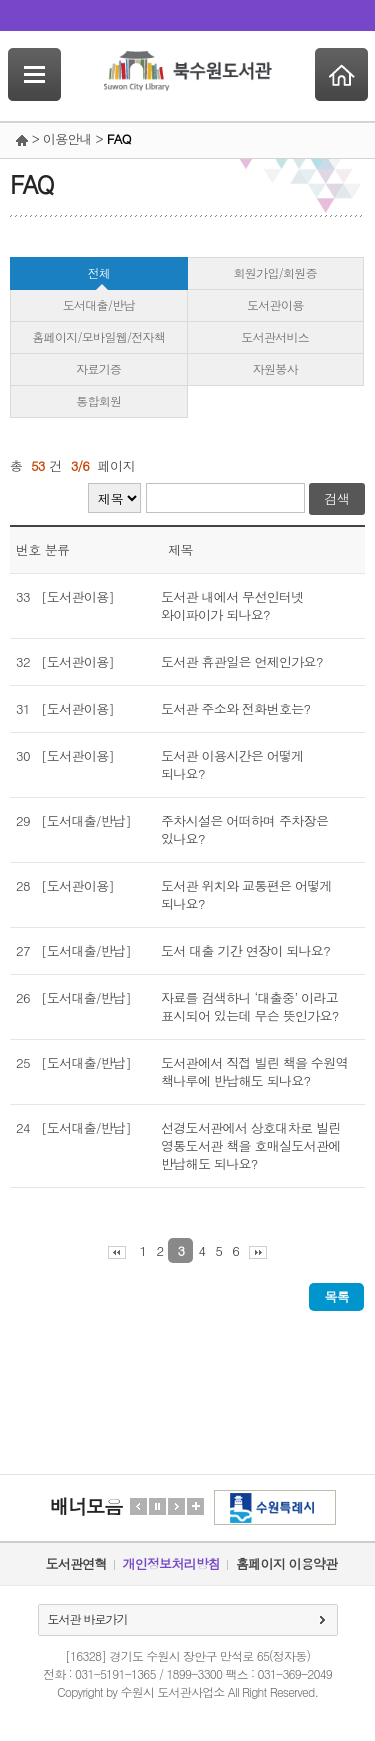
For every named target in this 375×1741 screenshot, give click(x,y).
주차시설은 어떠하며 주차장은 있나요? (244, 830)
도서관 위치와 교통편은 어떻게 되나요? (246, 895)
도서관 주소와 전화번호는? (235, 709)
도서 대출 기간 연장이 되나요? (245, 951)
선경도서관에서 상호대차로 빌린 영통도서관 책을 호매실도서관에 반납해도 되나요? (250, 1146)
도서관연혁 (76, 1563)
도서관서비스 (275, 336)
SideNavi (34, 74)
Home (341, 74)
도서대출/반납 (99, 304)
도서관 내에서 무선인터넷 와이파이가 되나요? (232, 606)
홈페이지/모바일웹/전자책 (98, 336)
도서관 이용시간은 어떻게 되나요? (232, 765)
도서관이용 (275, 304)
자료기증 (98, 368)
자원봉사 (275, 368)
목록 (336, 1296)
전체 (98, 272)
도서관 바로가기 (88, 1618)
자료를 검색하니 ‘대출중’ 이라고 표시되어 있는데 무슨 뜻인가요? (250, 1007)
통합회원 (98, 400)
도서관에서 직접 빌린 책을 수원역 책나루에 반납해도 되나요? (254, 1072)
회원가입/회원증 (275, 272)
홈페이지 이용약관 (286, 1563)
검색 (337, 498)
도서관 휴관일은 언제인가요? (242, 662)
